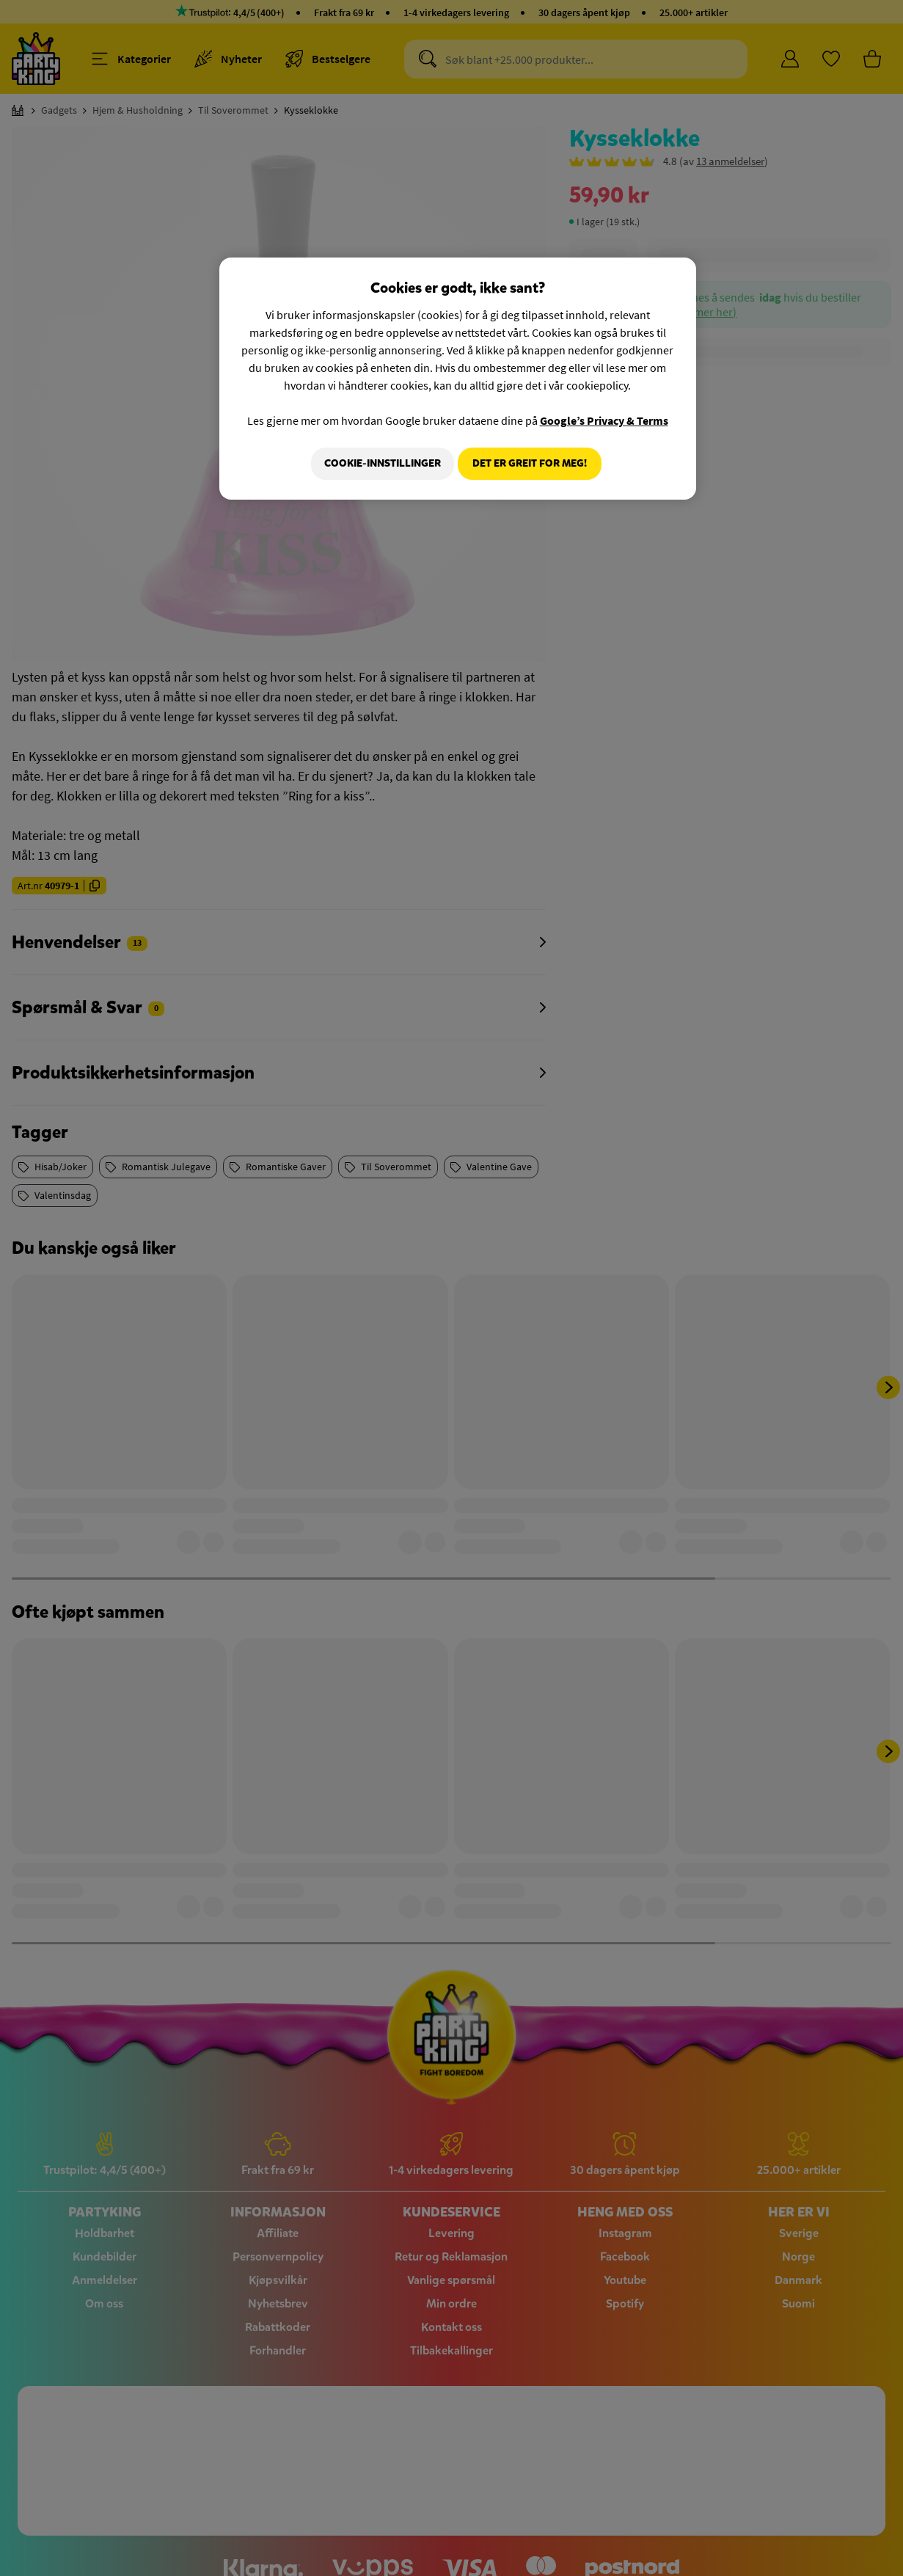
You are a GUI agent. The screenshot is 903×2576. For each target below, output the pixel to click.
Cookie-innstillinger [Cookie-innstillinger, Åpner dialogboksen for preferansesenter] (376, 463)
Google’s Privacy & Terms (604, 420)
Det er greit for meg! (529, 463)
